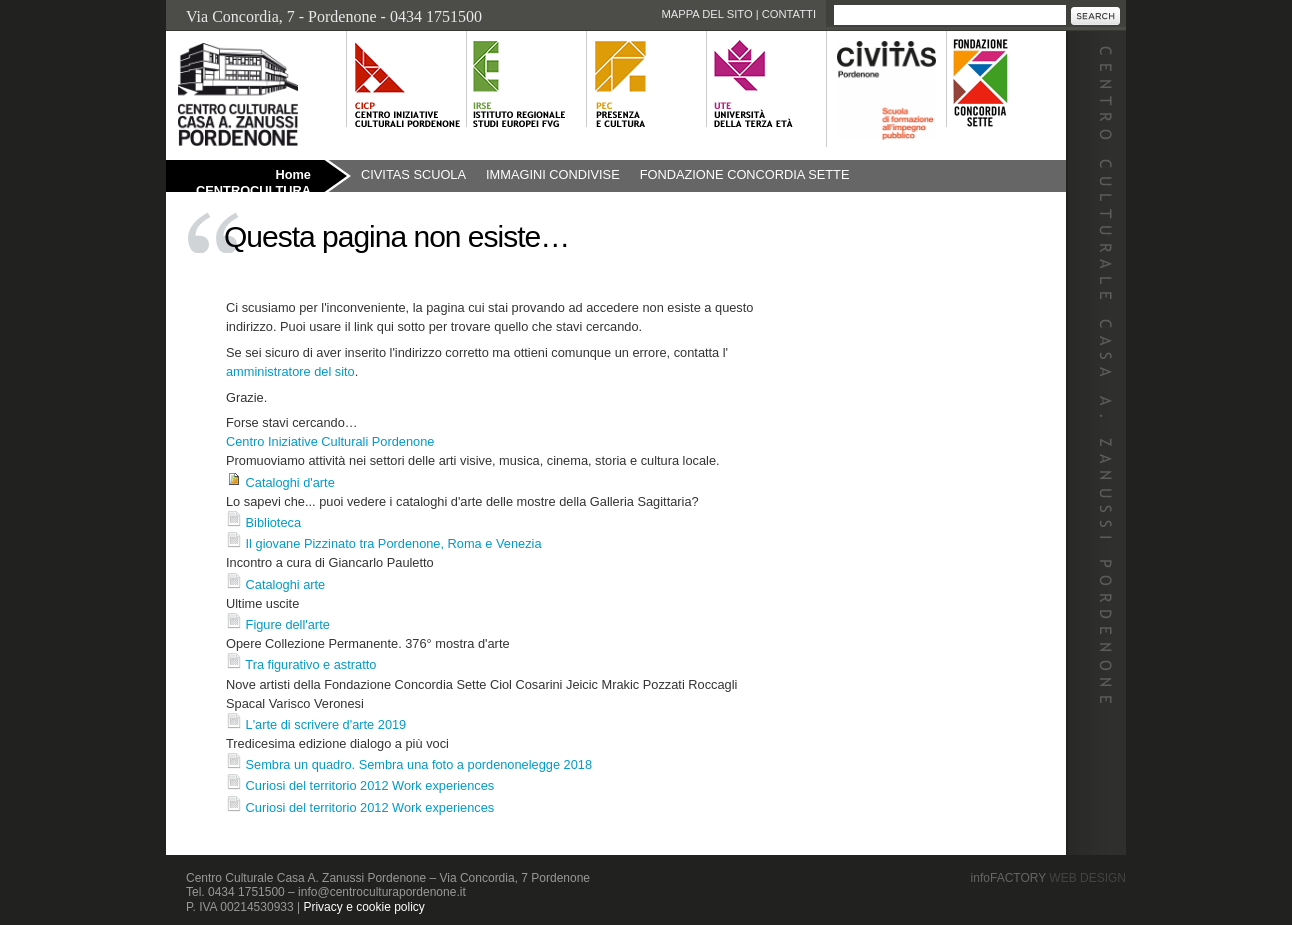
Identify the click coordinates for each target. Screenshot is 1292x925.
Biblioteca (274, 522)
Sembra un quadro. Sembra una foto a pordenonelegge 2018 (419, 764)
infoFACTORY (1048, 878)
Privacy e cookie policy (363, 907)
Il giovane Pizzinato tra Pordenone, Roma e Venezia (394, 543)
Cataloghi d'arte (290, 482)
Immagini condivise (553, 174)
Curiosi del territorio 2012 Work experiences (370, 785)
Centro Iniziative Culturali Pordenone (330, 441)
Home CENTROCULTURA (253, 179)
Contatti (789, 14)
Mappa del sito (706, 14)
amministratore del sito (290, 371)
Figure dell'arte (288, 624)
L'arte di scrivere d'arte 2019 (326, 724)
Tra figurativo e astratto (310, 664)
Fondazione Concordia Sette (745, 174)
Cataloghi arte (286, 584)
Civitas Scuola (413, 174)
